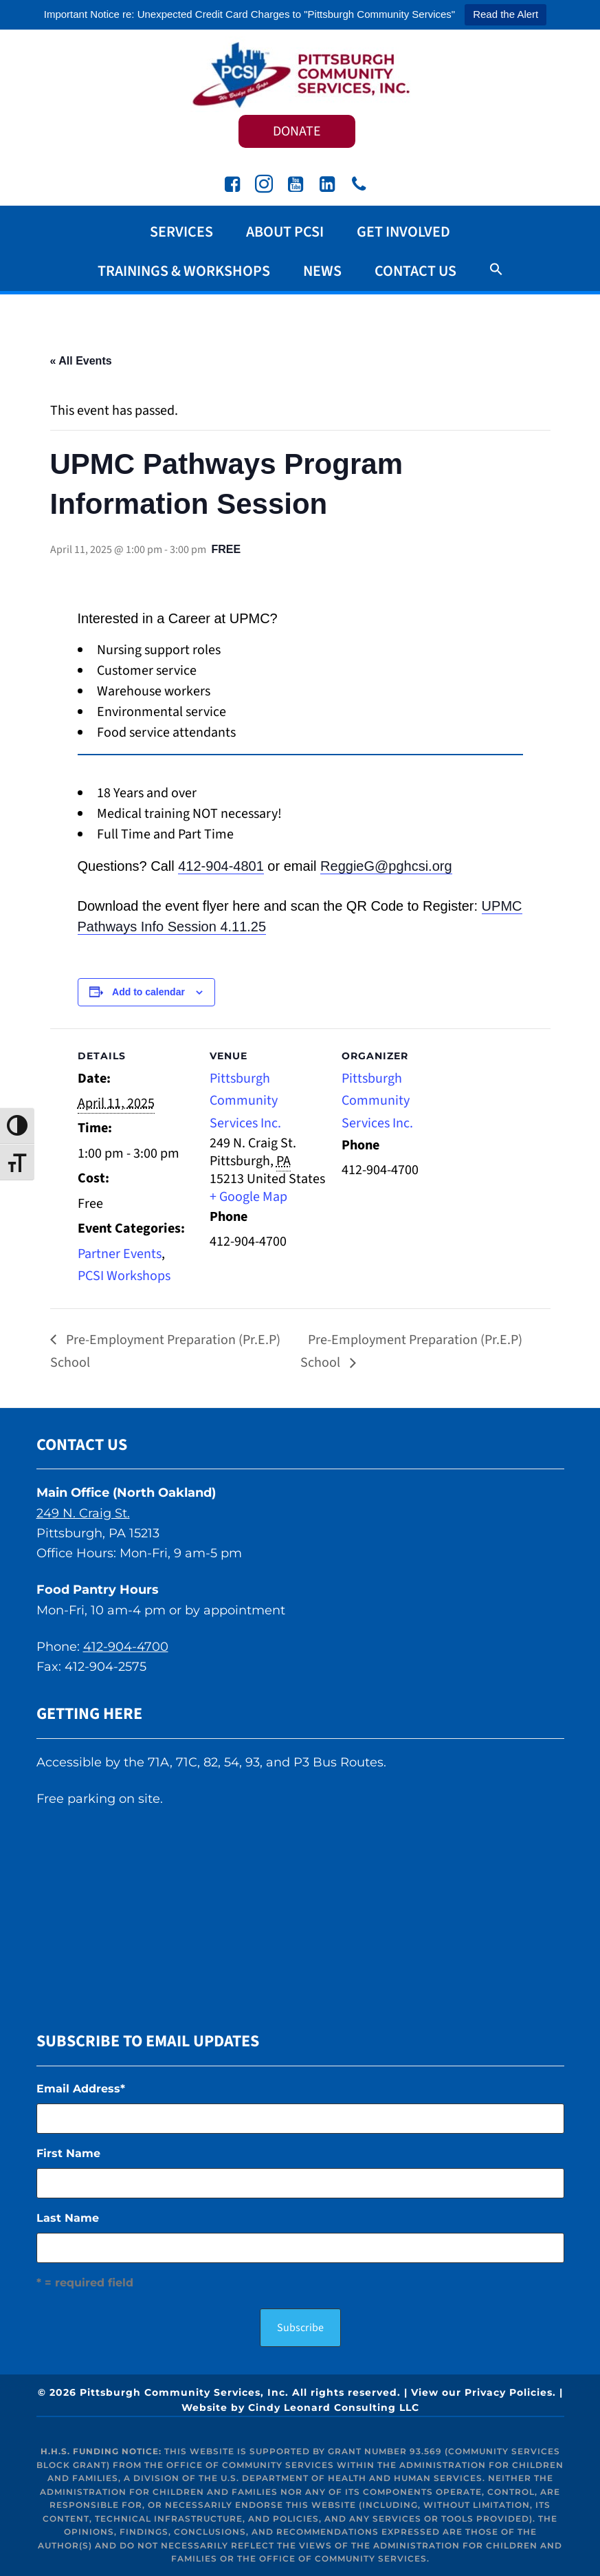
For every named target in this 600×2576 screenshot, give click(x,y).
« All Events (81, 361)
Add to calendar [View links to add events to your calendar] (148, 991)
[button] (496, 270)
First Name (68, 2153)
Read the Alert (505, 14)
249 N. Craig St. (83, 1513)
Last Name (67, 2218)
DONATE (297, 131)
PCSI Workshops (124, 1276)
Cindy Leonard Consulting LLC (333, 2407)
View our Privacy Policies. (483, 2392)
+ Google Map (248, 1196)
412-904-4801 (221, 866)
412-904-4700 (125, 1646)
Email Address (80, 2088)
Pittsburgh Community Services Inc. (300, 74)
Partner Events (120, 1254)
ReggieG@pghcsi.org (386, 866)
